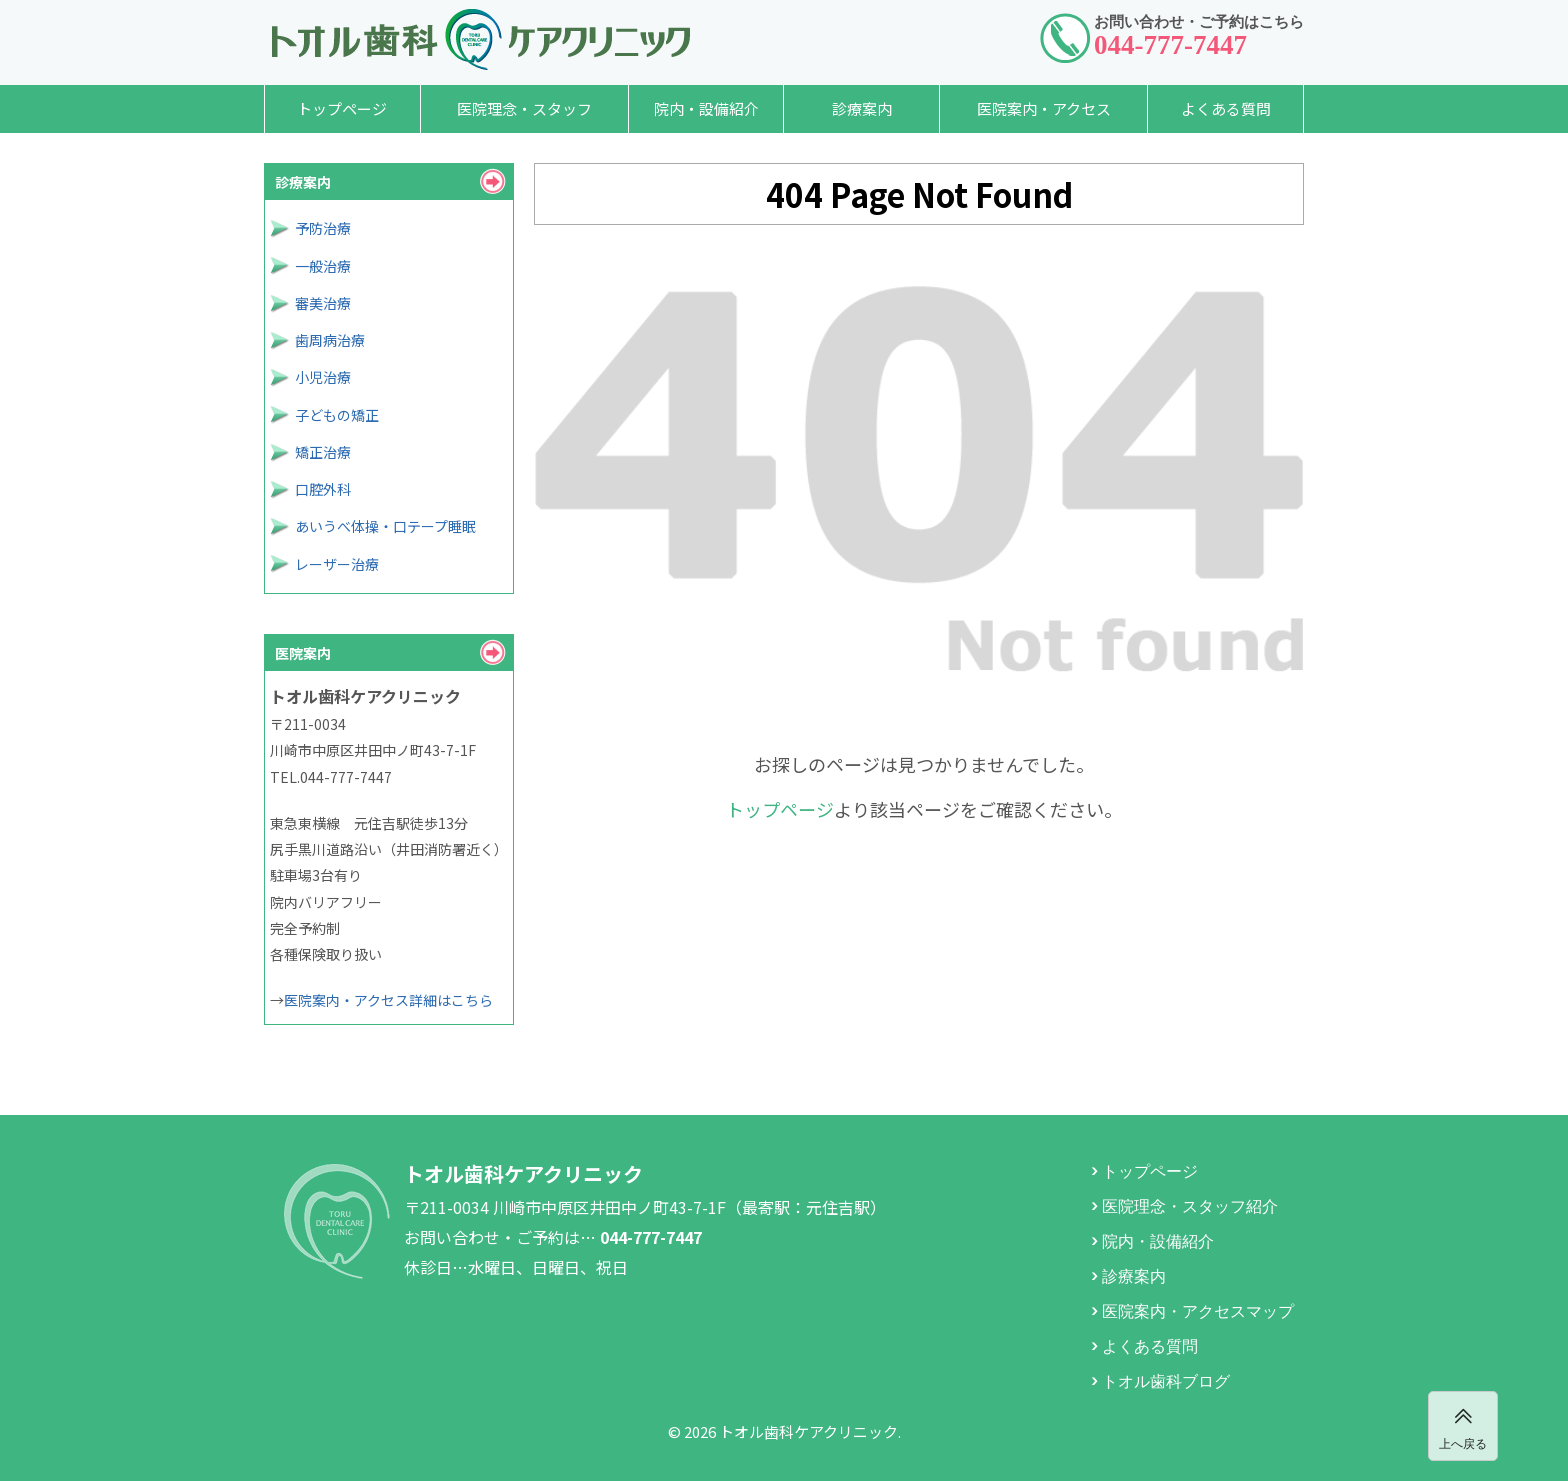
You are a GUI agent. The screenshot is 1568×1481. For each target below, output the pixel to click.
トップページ (342, 108)
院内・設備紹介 (706, 108)
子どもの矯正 (337, 415)
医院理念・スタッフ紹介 (1190, 1205)
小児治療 (323, 377)
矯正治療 (323, 452)
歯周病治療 (330, 340)
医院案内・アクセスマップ (1198, 1310)
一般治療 (323, 266)
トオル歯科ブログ (1166, 1380)
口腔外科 (323, 489)
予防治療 (323, 228)
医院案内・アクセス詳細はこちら (388, 1000)
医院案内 (303, 653)
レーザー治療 (337, 564)
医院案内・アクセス (1044, 108)
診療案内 (862, 108)
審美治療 (323, 303)
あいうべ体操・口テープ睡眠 (385, 526)
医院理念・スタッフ (524, 108)
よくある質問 (1226, 108)
